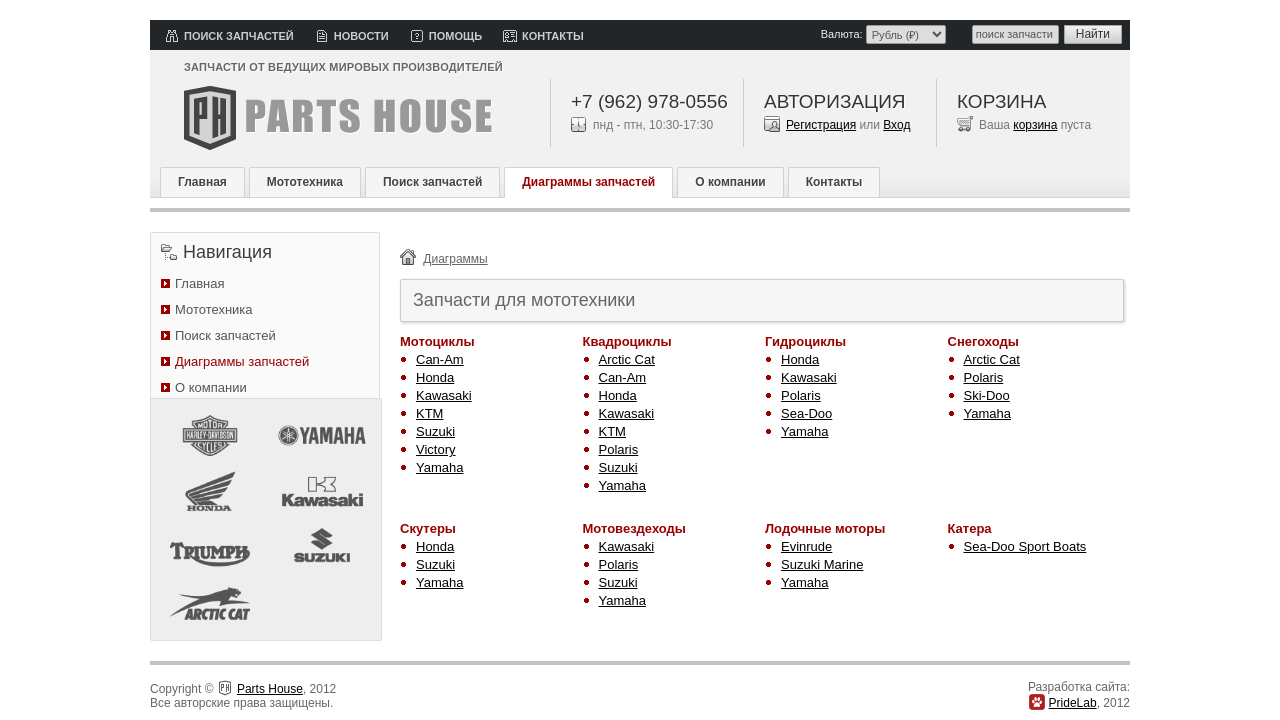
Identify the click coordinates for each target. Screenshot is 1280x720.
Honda (435, 377)
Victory (436, 449)
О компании (730, 182)
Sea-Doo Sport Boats (1025, 546)
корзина (1035, 125)
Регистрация (821, 125)
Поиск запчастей (239, 36)
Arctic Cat (627, 359)
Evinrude (806, 546)
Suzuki (435, 431)
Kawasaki (444, 395)
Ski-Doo (987, 395)
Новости (361, 36)
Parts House (270, 689)
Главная (202, 182)
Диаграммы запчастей (588, 182)
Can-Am (440, 359)
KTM (429, 413)
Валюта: (842, 34)
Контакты (553, 36)
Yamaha (439, 467)
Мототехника (305, 182)
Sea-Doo (806, 413)
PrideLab (1073, 703)
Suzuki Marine (822, 564)
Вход (896, 125)
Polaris (619, 449)
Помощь (455, 36)
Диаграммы (455, 259)
